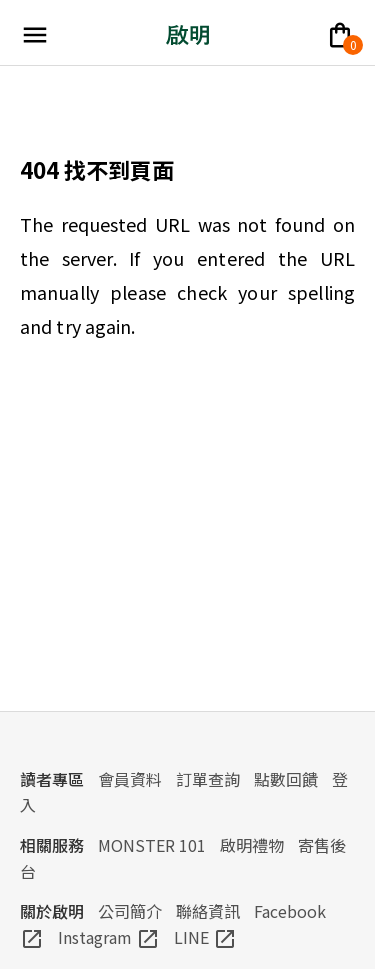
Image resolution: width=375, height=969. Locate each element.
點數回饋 (286, 779)
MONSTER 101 (152, 845)
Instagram (109, 937)
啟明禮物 (252, 845)
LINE (205, 937)
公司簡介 (130, 911)
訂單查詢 (208, 779)
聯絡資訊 (208, 911)
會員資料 (130, 779)
